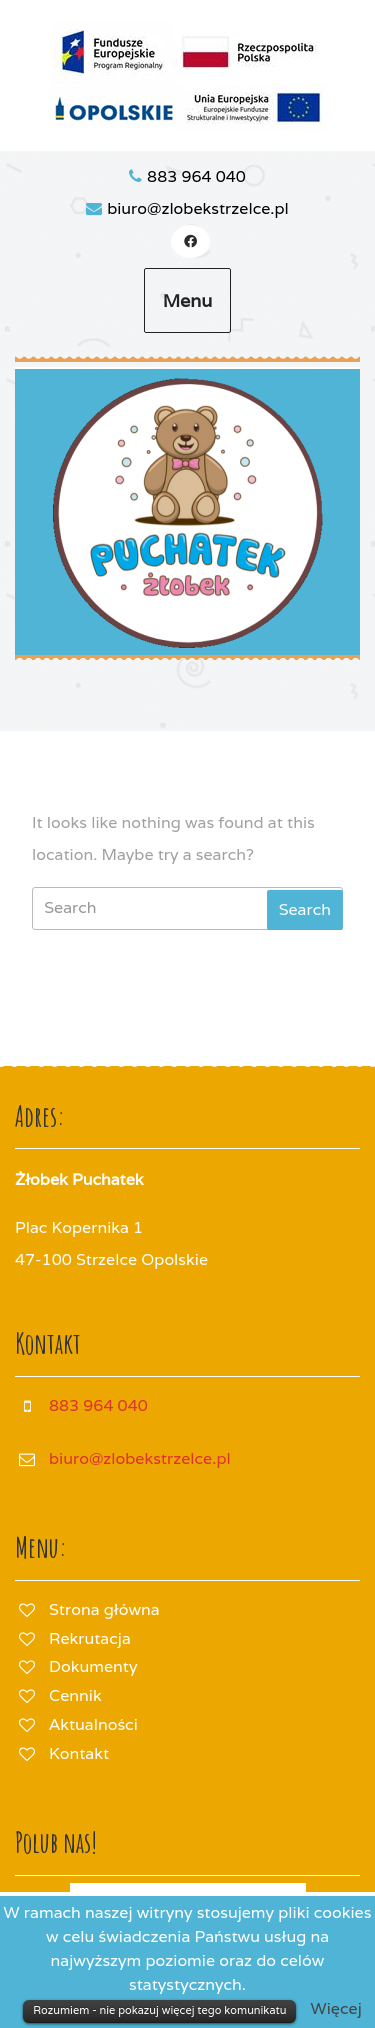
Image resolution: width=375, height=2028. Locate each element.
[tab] (305, 910)
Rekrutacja (90, 1638)
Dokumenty (93, 1666)
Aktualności (93, 1724)
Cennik (75, 1695)
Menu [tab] (188, 300)
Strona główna (104, 1609)
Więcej (336, 2008)
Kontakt (79, 1753)
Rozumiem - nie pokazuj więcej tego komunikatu (159, 2010)
